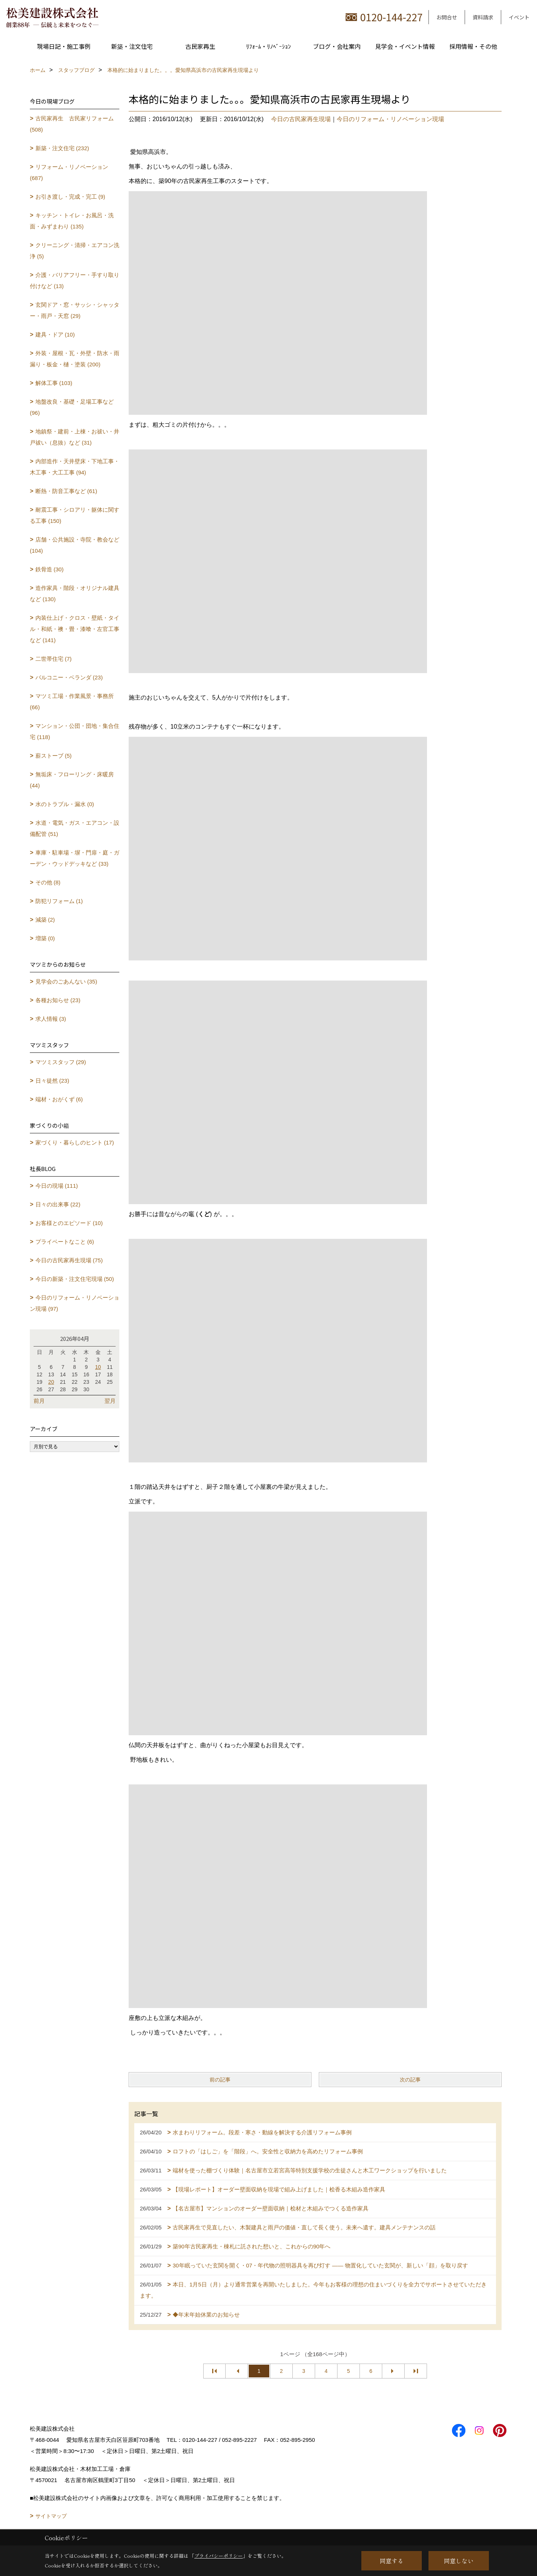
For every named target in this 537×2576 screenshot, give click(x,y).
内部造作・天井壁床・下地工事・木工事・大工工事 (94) (74, 467)
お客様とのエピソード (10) (69, 1223)
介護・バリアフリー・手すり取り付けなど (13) (74, 280)
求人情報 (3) (50, 1019)
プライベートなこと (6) (64, 1241)
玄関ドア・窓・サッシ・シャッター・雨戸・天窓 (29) (74, 310)
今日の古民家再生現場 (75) (69, 1260)
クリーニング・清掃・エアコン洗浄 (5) (74, 250)
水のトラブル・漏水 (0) (64, 804)
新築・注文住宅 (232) (62, 148)
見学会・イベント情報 (405, 46)
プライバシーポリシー (218, 2555)
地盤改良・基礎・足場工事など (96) (72, 407)
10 (98, 1367)
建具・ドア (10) (55, 334)
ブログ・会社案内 (337, 46)
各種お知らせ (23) (58, 1000)
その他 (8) (48, 882)
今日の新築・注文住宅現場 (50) (74, 1279)
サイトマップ (51, 2516)
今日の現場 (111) (56, 1186)
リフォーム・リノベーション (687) (69, 172)
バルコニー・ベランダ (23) (69, 677)
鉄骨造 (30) (49, 569)
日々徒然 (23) (52, 1080)
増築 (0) (45, 938)
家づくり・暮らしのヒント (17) (74, 1142)
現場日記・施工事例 (64, 46)
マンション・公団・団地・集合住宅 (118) (74, 731)
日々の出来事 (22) (58, 1204)
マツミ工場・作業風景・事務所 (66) (72, 701)
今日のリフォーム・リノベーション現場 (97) (74, 1303)
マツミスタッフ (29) (60, 1062)
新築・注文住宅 (132, 46)
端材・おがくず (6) (59, 1099)
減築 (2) (45, 919)
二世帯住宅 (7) (53, 659)
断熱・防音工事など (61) (66, 491)
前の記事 (220, 2080)
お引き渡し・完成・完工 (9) (70, 196)
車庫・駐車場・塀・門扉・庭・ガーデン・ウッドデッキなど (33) (74, 858)
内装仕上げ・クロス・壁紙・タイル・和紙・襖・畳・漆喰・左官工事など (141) (74, 629)
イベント (519, 17)
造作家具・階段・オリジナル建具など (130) (74, 593)
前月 (39, 1401)
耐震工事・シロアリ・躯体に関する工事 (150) (74, 515)
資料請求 (482, 17)
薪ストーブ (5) (53, 755)
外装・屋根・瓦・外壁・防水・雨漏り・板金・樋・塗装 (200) (74, 358)
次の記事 (410, 2080)
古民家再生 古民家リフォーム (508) (72, 124)
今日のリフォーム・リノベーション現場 (390, 119)
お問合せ (446, 17)
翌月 (110, 1401)
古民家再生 (200, 46)
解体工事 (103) (53, 383)
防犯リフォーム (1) (59, 901)
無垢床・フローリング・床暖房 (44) (72, 780)
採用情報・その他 (473, 46)
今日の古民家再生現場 (301, 119)
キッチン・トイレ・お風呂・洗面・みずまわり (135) (72, 221)
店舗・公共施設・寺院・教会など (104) (74, 545)
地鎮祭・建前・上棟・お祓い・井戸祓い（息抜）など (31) (74, 437)
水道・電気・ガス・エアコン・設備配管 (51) (74, 828)
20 (51, 1382)
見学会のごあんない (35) (66, 981)
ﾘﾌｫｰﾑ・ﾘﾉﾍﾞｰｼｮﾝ (268, 46)
